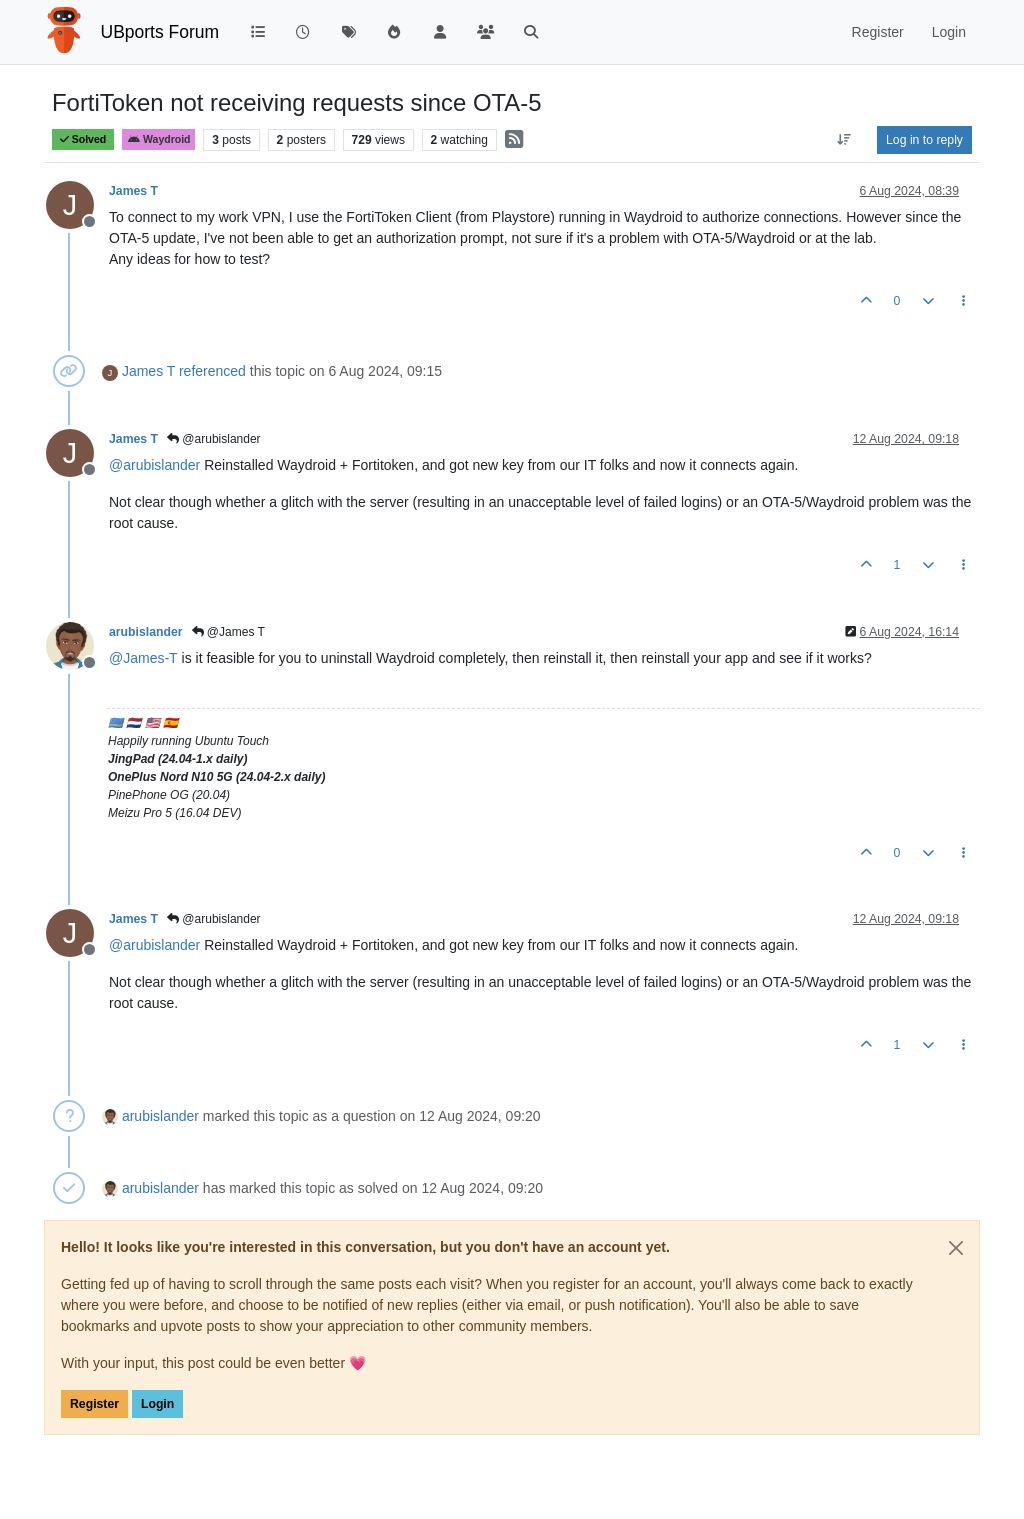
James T (133, 191)
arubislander (146, 632)
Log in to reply (924, 140)
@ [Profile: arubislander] (154, 465)
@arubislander (214, 439)
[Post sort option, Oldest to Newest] (844, 140)
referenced (212, 371)
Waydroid (159, 139)
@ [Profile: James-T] (143, 658)
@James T (228, 632)
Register (94, 1404)
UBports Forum (160, 32)
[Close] (956, 1248)
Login (157, 1404)
